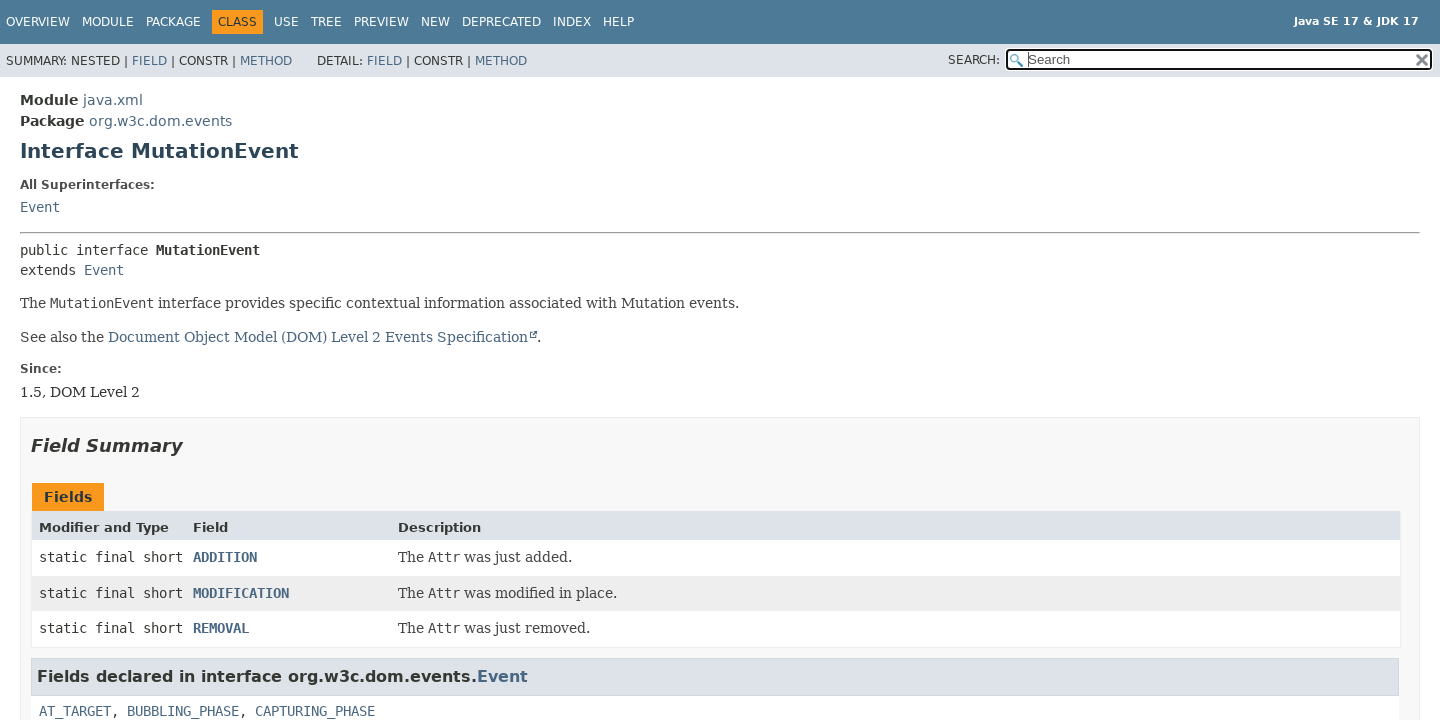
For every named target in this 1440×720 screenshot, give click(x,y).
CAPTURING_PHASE (315, 711)
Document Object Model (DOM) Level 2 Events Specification (318, 337)
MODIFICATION (241, 593)
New (435, 22)
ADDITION (225, 557)
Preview (381, 22)
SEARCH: (974, 60)
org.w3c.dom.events (160, 121)
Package (173, 22)
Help (618, 22)
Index (572, 22)
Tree (326, 22)
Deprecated (501, 22)
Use (286, 22)
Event (40, 207)
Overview (38, 22)
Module (108, 22)
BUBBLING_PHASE (183, 711)
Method (266, 61)
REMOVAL (221, 628)
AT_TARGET (75, 711)
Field (149, 61)
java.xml (113, 100)
